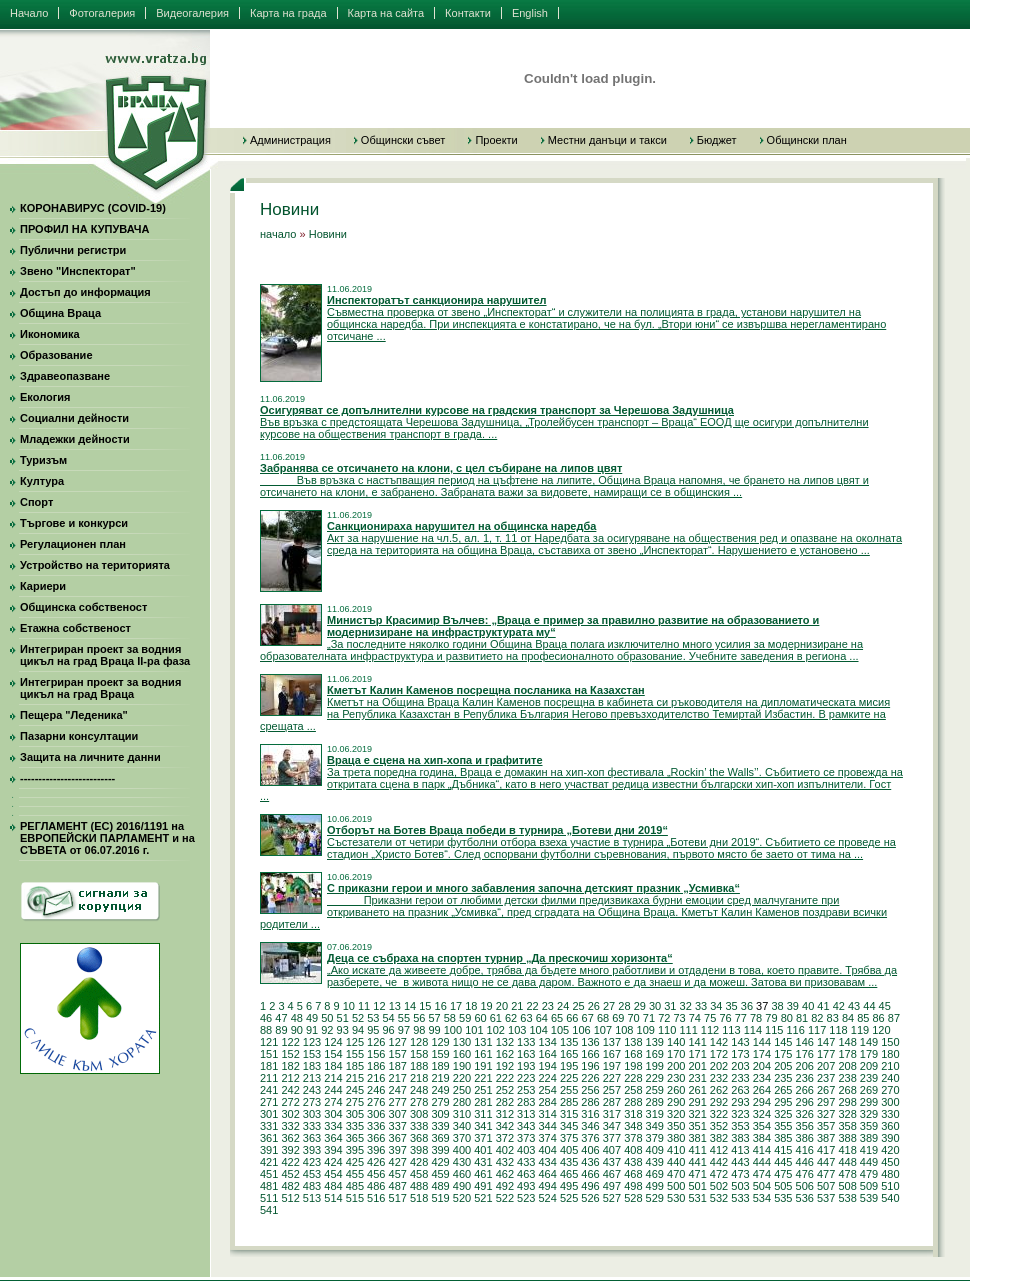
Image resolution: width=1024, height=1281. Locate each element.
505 (783, 1186)
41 (823, 1006)
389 (869, 1138)
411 (697, 1150)
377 (612, 1138)
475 (783, 1174)
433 (526, 1162)
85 (863, 1018)
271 (269, 1102)
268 (847, 1090)
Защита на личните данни (90, 757)
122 (290, 1042)
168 (633, 1054)
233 (740, 1078)
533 (740, 1198)
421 (269, 1162)
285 (569, 1102)
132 (505, 1042)
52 (358, 1018)
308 (419, 1114)
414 (762, 1150)
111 (688, 1030)
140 (676, 1042)
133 (526, 1042)
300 (890, 1102)
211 (269, 1078)
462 (505, 1174)
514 (333, 1198)
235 (783, 1078)
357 (826, 1126)
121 (269, 1042)
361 (269, 1138)
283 (526, 1102)
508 (847, 1186)
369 (440, 1138)
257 (612, 1090)
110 (667, 1030)
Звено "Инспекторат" (78, 271)
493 (526, 1186)
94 (358, 1030)
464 (547, 1174)
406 (590, 1150)
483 (312, 1186)
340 (462, 1126)
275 (355, 1102)
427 (398, 1162)
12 (379, 1006)
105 (560, 1030)
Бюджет (717, 140)
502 (719, 1186)
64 (542, 1018)
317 (612, 1114)
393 (312, 1150)
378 (633, 1138)
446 (805, 1162)
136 (590, 1042)
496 (590, 1186)
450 (890, 1162)
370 (462, 1138)
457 (398, 1174)
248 (419, 1090)
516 (376, 1198)
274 (333, 1102)
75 (710, 1018)
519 (440, 1198)
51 (343, 1018)
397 (398, 1150)
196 (590, 1066)
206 (805, 1066)
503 (740, 1186)
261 (697, 1090)
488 (419, 1186)
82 (817, 1018)
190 (462, 1066)
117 (817, 1030)
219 (440, 1078)
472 (719, 1174)
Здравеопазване (65, 376)
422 (290, 1162)
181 (269, 1066)
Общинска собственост (83, 607)
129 (440, 1042)
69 (618, 1018)
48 (297, 1018)
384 (762, 1138)
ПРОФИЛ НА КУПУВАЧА (84, 229)
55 (404, 1018)
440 (676, 1162)
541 (269, 1210)
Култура (42, 481)
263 (740, 1090)
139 (655, 1042)
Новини (328, 234)
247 (398, 1090)
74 (695, 1018)
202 (719, 1066)
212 (290, 1078)
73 (679, 1018)
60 (480, 1018)
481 (269, 1186)
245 (355, 1090)
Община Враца (60, 313)
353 (740, 1126)
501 (697, 1186)
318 (633, 1114)
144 (762, 1042)
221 (483, 1078)
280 (462, 1102)
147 (826, 1042)
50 (327, 1018)
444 (762, 1162)
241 (269, 1090)
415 (783, 1150)
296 (805, 1102)
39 (793, 1006)
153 (312, 1054)
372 (505, 1138)
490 (462, 1186)
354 (762, 1126)
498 (633, 1186)
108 (624, 1030)
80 (787, 1018)
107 (603, 1030)
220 (462, 1078)
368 (419, 1138)
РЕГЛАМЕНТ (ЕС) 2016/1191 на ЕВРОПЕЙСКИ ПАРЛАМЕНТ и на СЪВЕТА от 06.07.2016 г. (107, 838)
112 (710, 1030)
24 (563, 1006)
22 (532, 1006)
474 (762, 1174)
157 (398, 1054)
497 (612, 1186)
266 (805, 1090)
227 (612, 1078)
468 (633, 1174)
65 (557, 1018)
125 (355, 1042)
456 (376, 1174)
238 (847, 1078)
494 (547, 1186)
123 (312, 1042)
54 (389, 1018)
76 (725, 1018)
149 (869, 1042)
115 (774, 1030)
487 (398, 1186)
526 (590, 1198)
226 (590, 1078)
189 (440, 1066)
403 (526, 1150)
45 (885, 1006)
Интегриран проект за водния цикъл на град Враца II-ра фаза (105, 655)
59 (465, 1018)
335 (355, 1126)
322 (719, 1114)
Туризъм (43, 460)
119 (860, 1030)
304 (333, 1114)
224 (547, 1078)
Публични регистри (73, 250)
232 (719, 1078)
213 (312, 1078)
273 (312, 1102)
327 (826, 1114)
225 (569, 1078)
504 (762, 1186)
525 (569, 1198)
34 (716, 1006)
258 (633, 1090)
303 (312, 1114)
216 (376, 1078)
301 (269, 1114)
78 (756, 1018)
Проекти (496, 140)
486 (376, 1186)
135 (569, 1042)
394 (333, 1150)
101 (474, 1030)
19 (487, 1006)
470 (676, 1174)
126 (376, 1042)
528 (633, 1198)
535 (783, 1198)
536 (805, 1198)
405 (569, 1150)
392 (290, 1150)
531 (697, 1198)
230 (676, 1078)
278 (419, 1102)
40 (808, 1006)
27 (609, 1006)
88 (266, 1030)
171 (697, 1054)
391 (269, 1150)
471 (697, 1174)
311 (483, 1114)
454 (333, 1174)
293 (740, 1102)
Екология (45, 397)
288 (633, 1102)
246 (376, 1090)
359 (869, 1126)
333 (312, 1126)
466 (590, 1174)
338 (419, 1126)
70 (634, 1018)
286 (590, 1102)
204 (762, 1066)
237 (826, 1078)
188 (419, 1066)
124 (333, 1042)
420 (890, 1150)
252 (505, 1090)
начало (278, 234)
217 (398, 1078)
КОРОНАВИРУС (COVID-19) (93, 208)
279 (440, 1102)
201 (697, 1066)
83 (833, 1018)
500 (676, 1186)
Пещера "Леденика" (74, 715)
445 (783, 1162)
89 (281, 1030)
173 (740, 1054)
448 (847, 1162)
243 (312, 1090)
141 (697, 1042)
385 (783, 1138)
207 (826, 1066)
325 (783, 1114)
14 (410, 1006)
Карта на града (288, 13)
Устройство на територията (95, 565)
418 (847, 1150)
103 (517, 1030)
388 (847, 1138)
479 (869, 1174)
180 (890, 1054)
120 (881, 1030)
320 (676, 1114)
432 (505, 1162)
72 (664, 1018)
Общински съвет (403, 140)
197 (612, 1066)
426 (376, 1162)
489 (440, 1186)
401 (483, 1150)
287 (612, 1102)
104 (538, 1030)
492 (505, 1186)
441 (697, 1162)
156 (376, 1054)
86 (879, 1018)
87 (894, 1018)
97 (404, 1030)
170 (676, 1054)
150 (890, 1042)
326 (805, 1114)
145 (783, 1042)
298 (847, 1102)
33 (701, 1006)
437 (612, 1162)
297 (826, 1102)
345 (569, 1126)
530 (676, 1198)
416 (805, 1150)
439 (655, 1162)
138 (633, 1042)
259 (655, 1090)
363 (312, 1138)
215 (355, 1078)
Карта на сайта (386, 13)
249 (440, 1090)
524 (547, 1198)
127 (398, 1042)
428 (419, 1162)
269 (869, 1090)
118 (838, 1030)
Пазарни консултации (79, 736)
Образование (56, 355)
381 (697, 1138)
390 (890, 1138)
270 (890, 1090)
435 (569, 1162)
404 (547, 1150)
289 (655, 1102)
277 (398, 1102)
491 (483, 1186)
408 (633, 1150)
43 (854, 1006)
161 (483, 1054)
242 (290, 1090)
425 (355, 1162)
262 (719, 1090)
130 (462, 1042)
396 (376, 1150)
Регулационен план (73, 544)
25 (578, 1006)
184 (333, 1066)
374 (547, 1138)
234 (762, 1078)
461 (483, 1174)
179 (869, 1054)
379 (655, 1138)
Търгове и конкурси (74, 523)
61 (496, 1018)
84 (848, 1018)
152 (290, 1054)
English (530, 13)
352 (719, 1126)
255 (569, 1090)
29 (640, 1006)
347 (612, 1126)
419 (869, 1150)
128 (419, 1042)
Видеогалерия (192, 13)
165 (569, 1054)
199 (655, 1066)
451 (269, 1174)
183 (312, 1066)
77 (741, 1018)
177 (826, 1054)
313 (526, 1114)
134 (547, 1042)
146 (805, 1042)
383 (740, 1138)
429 (440, 1162)
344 (547, 1126)
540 (890, 1198)
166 (590, 1054)
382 (719, 1138)
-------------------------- (67, 778)
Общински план (807, 140)
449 (869, 1162)
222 (505, 1078)
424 (333, 1162)
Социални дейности (74, 418)
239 (869, 1078)
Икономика (50, 334)
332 (290, 1126)
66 (572, 1018)
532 (719, 1198)
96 (389, 1030)
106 (581, 1030)
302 (290, 1114)
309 (440, 1114)
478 (847, 1174)
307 (398, 1114)
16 (441, 1006)
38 (777, 1006)
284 (547, 1102)
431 (483, 1162)
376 (590, 1138)
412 (719, 1150)
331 (269, 1126)
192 (505, 1066)
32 (686, 1006)
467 (612, 1174)
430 (462, 1162)
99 (434, 1030)
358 (847, 1126)
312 (505, 1114)
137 (612, 1042)
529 (655, 1198)
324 (762, 1114)
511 (269, 1198)
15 (425, 1006)
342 (505, 1126)
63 (526, 1018)
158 (419, 1054)
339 (440, 1126)
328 (847, 1114)
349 (655, 1126)
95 (373, 1030)
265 (783, 1090)
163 (526, 1054)
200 (676, 1066)
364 (333, 1138)
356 (805, 1126)
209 (869, 1066)
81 (802, 1018)
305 (355, 1114)
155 (355, 1054)
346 (590, 1126)
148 (847, 1042)
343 (526, 1126)
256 (590, 1090)
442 (719, 1162)
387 (826, 1138)
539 (869, 1198)
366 (376, 1138)
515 (355, 1198)
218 (419, 1078)
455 (355, 1174)
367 (398, 1138)
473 (740, 1174)
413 (740, 1150)
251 (483, 1090)
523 (526, 1198)
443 (740, 1162)
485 (355, 1186)
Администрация (290, 140)
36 (747, 1006)
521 (483, 1198)
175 (783, 1054)
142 (719, 1042)
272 (290, 1102)
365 (355, 1138)
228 (633, 1078)
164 (547, 1054)
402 (505, 1150)
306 (376, 1114)
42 (839, 1006)
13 (395, 1006)
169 (655, 1054)
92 (327, 1030)
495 (569, 1186)
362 (290, 1138)
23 (548, 1006)
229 (655, 1078)
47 (281, 1018)
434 (547, 1162)
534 (762, 1198)
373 (526, 1138)
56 (419, 1018)
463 (526, 1174)
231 (697, 1078)
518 (419, 1198)
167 (612, 1054)
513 (312, 1198)
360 (890, 1126)
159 (440, 1054)
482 (290, 1186)
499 (655, 1186)
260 (676, 1090)
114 (753, 1030)
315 (569, 1114)
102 (496, 1030)
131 (483, 1042)
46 (266, 1018)
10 (349, 1006)
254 (547, 1090)
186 (376, 1066)
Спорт (36, 502)
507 (826, 1186)
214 (333, 1078)
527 (612, 1198)
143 (740, 1042)
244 (333, 1090)
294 (762, 1102)
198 (633, 1066)
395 (355, 1150)
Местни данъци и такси (607, 140)
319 (655, 1114)
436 (590, 1162)
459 (440, 1174)
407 (612, 1150)
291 (697, 1102)
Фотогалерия (102, 13)
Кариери (43, 586)
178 (847, 1054)
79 (771, 1018)
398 (419, 1150)
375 (569, 1138)
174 (762, 1054)
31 (670, 1006)
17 (456, 1006)
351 (697, 1126)
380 (676, 1138)
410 (676, 1150)
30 (655, 1006)
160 (462, 1054)
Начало (29, 13)
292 (719, 1102)
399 (440, 1150)
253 (526, 1090)
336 (376, 1126)
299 (869, 1102)
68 (603, 1018)
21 (517, 1006)
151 (269, 1054)
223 (526, 1078)
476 (805, 1174)
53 (373, 1018)
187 (398, 1066)
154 (333, 1054)
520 (462, 1198)
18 (471, 1006)
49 (312, 1018)
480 (890, 1174)
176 (805, 1054)
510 (890, 1186)
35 (732, 1006)
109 (646, 1030)
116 (796, 1030)
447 (826, 1162)
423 (312, 1162)
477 (826, 1174)
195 (569, 1066)
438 (633, 1162)
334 (333, 1126)
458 (419, 1174)
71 (649, 1018)
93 (343, 1030)
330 (890, 1114)
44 (869, 1006)
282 (505, 1102)
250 (462, 1090)
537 (826, 1198)
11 (364, 1006)
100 (453, 1030)
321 (697, 1114)
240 (890, 1078)
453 (312, 1174)
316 (590, 1114)
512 (290, 1198)
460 (462, 1174)
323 (740, 1114)
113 (731, 1030)
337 (398, 1126)
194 (547, 1066)
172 (719, 1054)
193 (526, 1066)
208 (847, 1066)
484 (333, 1186)
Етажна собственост (75, 628)
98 (419, 1030)
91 (312, 1030)
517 (398, 1198)
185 (355, 1066)
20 (502, 1006)
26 (594, 1006)
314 (547, 1114)
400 (462, 1150)
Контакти (468, 13)
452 (290, 1174)
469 (655, 1174)
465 (569, 1174)
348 (633, 1126)
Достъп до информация (85, 292)
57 (434, 1018)
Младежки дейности (75, 439)
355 (783, 1126)
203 (740, 1066)
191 (483, 1066)
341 (483, 1126)
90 (297, 1030)
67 (588, 1018)
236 (805, 1078)
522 (505, 1198)
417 (826, 1150)
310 (462, 1114)
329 (869, 1114)
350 (676, 1126)
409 (655, 1150)
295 (783, 1102)
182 (290, 1066)
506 (805, 1186)
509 (869, 1186)
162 (505, 1054)
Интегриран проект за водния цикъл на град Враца (100, 688)
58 (450, 1018)
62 (511, 1018)
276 (376, 1102)
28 (624, 1006)
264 (762, 1090)
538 (847, 1198)
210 (890, 1066)
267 (826, 1090)
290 (676, 1102)
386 (805, 1138)
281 (483, 1102)
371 (483, 1138)
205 (783, 1066)
